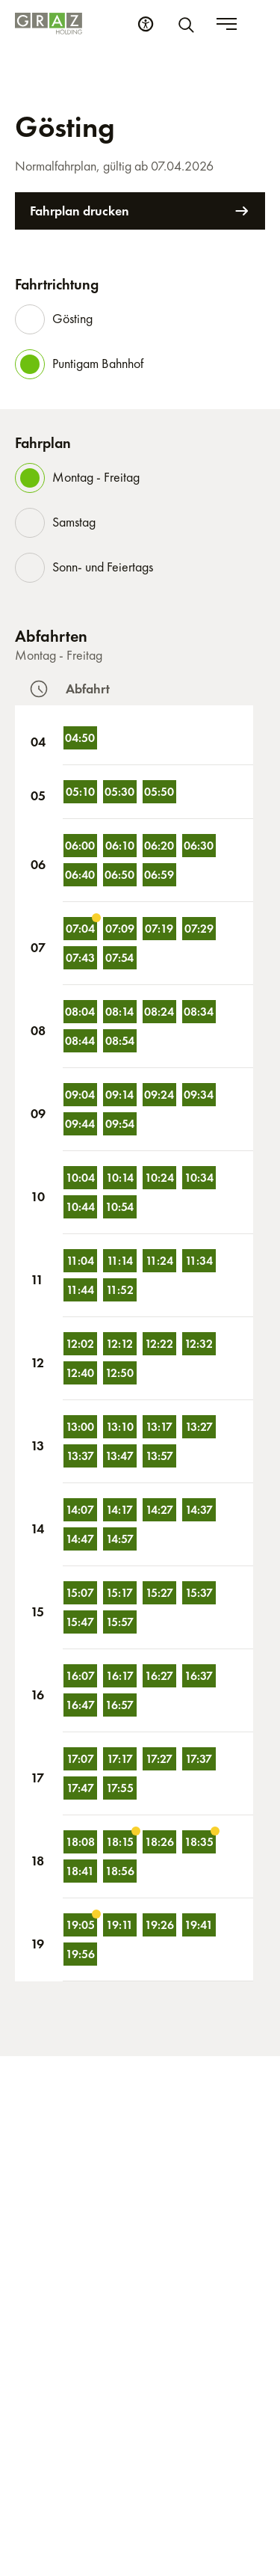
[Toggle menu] (255, 24)
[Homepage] (48, 23)
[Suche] (217, 24)
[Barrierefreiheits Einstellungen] (174, 24)
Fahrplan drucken (140, 211)
